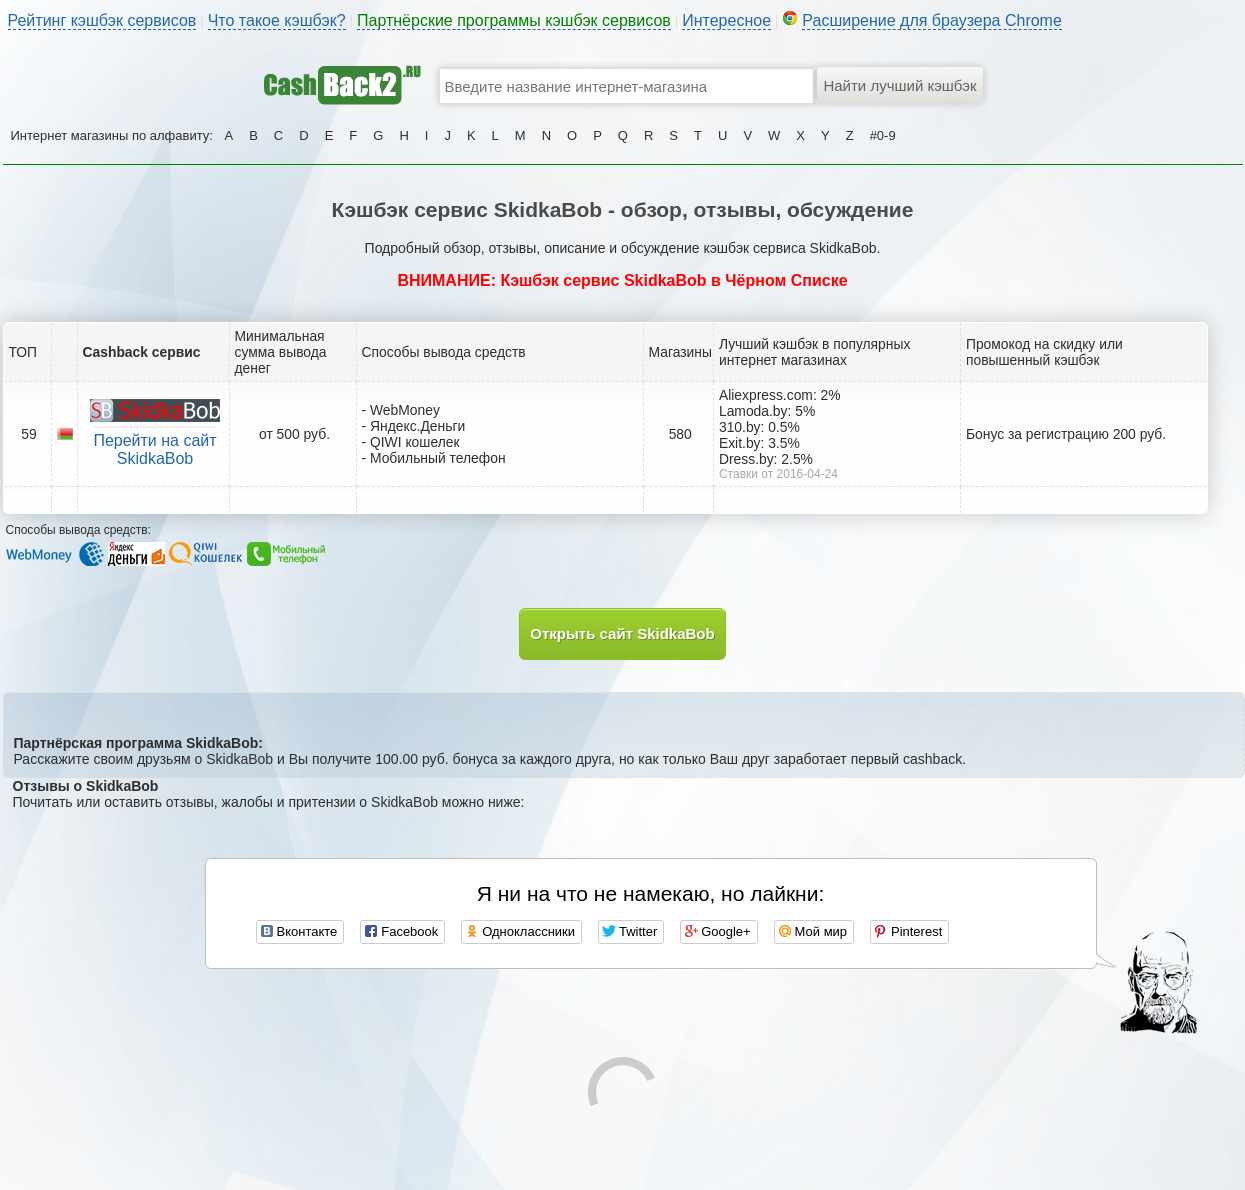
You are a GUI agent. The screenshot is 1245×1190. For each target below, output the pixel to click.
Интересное (726, 20)
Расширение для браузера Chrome (932, 20)
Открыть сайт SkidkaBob (622, 633)
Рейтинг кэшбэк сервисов (102, 20)
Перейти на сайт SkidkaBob (154, 449)
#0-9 (883, 135)
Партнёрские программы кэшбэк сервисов (514, 20)
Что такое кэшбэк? (277, 20)
